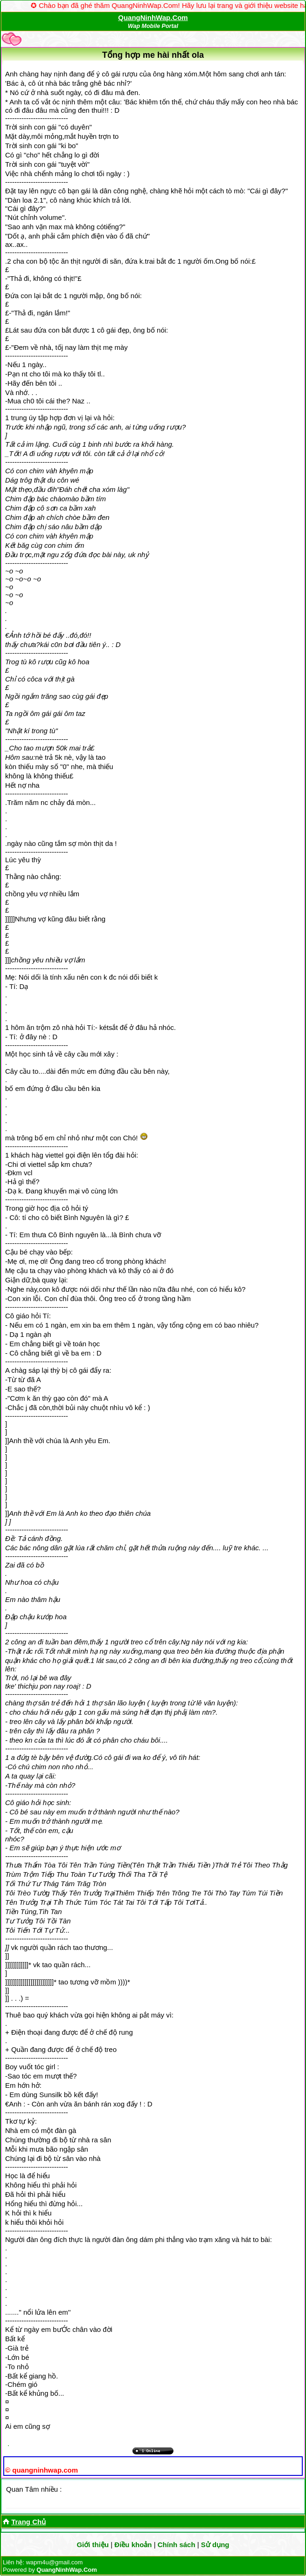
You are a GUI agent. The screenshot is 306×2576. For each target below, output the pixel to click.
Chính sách (176, 2545)
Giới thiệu (92, 2545)
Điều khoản (133, 2545)
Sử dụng (215, 2545)
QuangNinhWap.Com (153, 17)
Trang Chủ (28, 2522)
